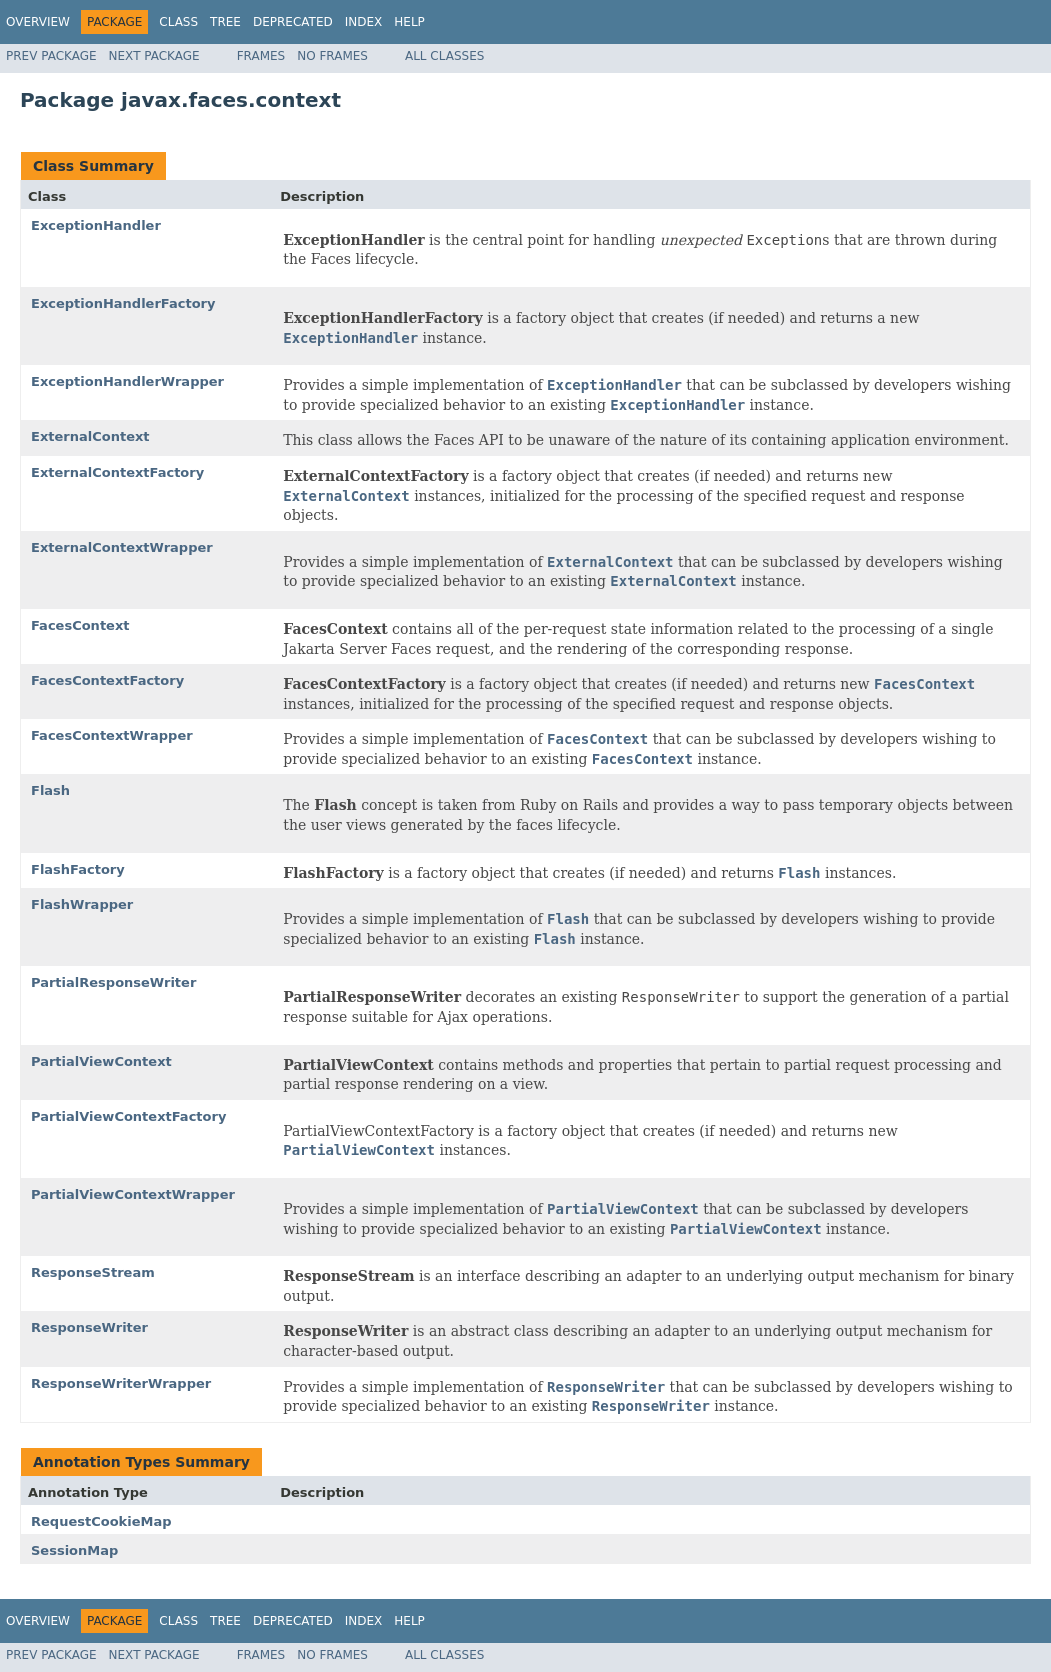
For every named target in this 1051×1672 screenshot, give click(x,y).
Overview (38, 22)
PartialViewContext (101, 1061)
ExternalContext (90, 436)
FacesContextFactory (107, 680)
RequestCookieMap (101, 1521)
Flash (50, 790)
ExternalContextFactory (117, 472)
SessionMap (74, 1550)
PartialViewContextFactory (128, 1116)
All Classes (444, 56)
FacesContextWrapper (112, 735)
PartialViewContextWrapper (133, 1194)
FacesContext (80, 625)
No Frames (332, 56)
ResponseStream (93, 1272)
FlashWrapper (82, 904)
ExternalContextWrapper (122, 547)
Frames (261, 56)
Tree (225, 22)
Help (409, 22)
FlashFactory (78, 869)
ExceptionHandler (96, 225)
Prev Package (51, 56)
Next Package (154, 56)
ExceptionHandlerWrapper (127, 381)
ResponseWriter (89, 1327)
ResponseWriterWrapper (121, 1383)
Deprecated (293, 22)
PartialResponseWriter (113, 982)
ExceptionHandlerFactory (123, 303)
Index (364, 22)
